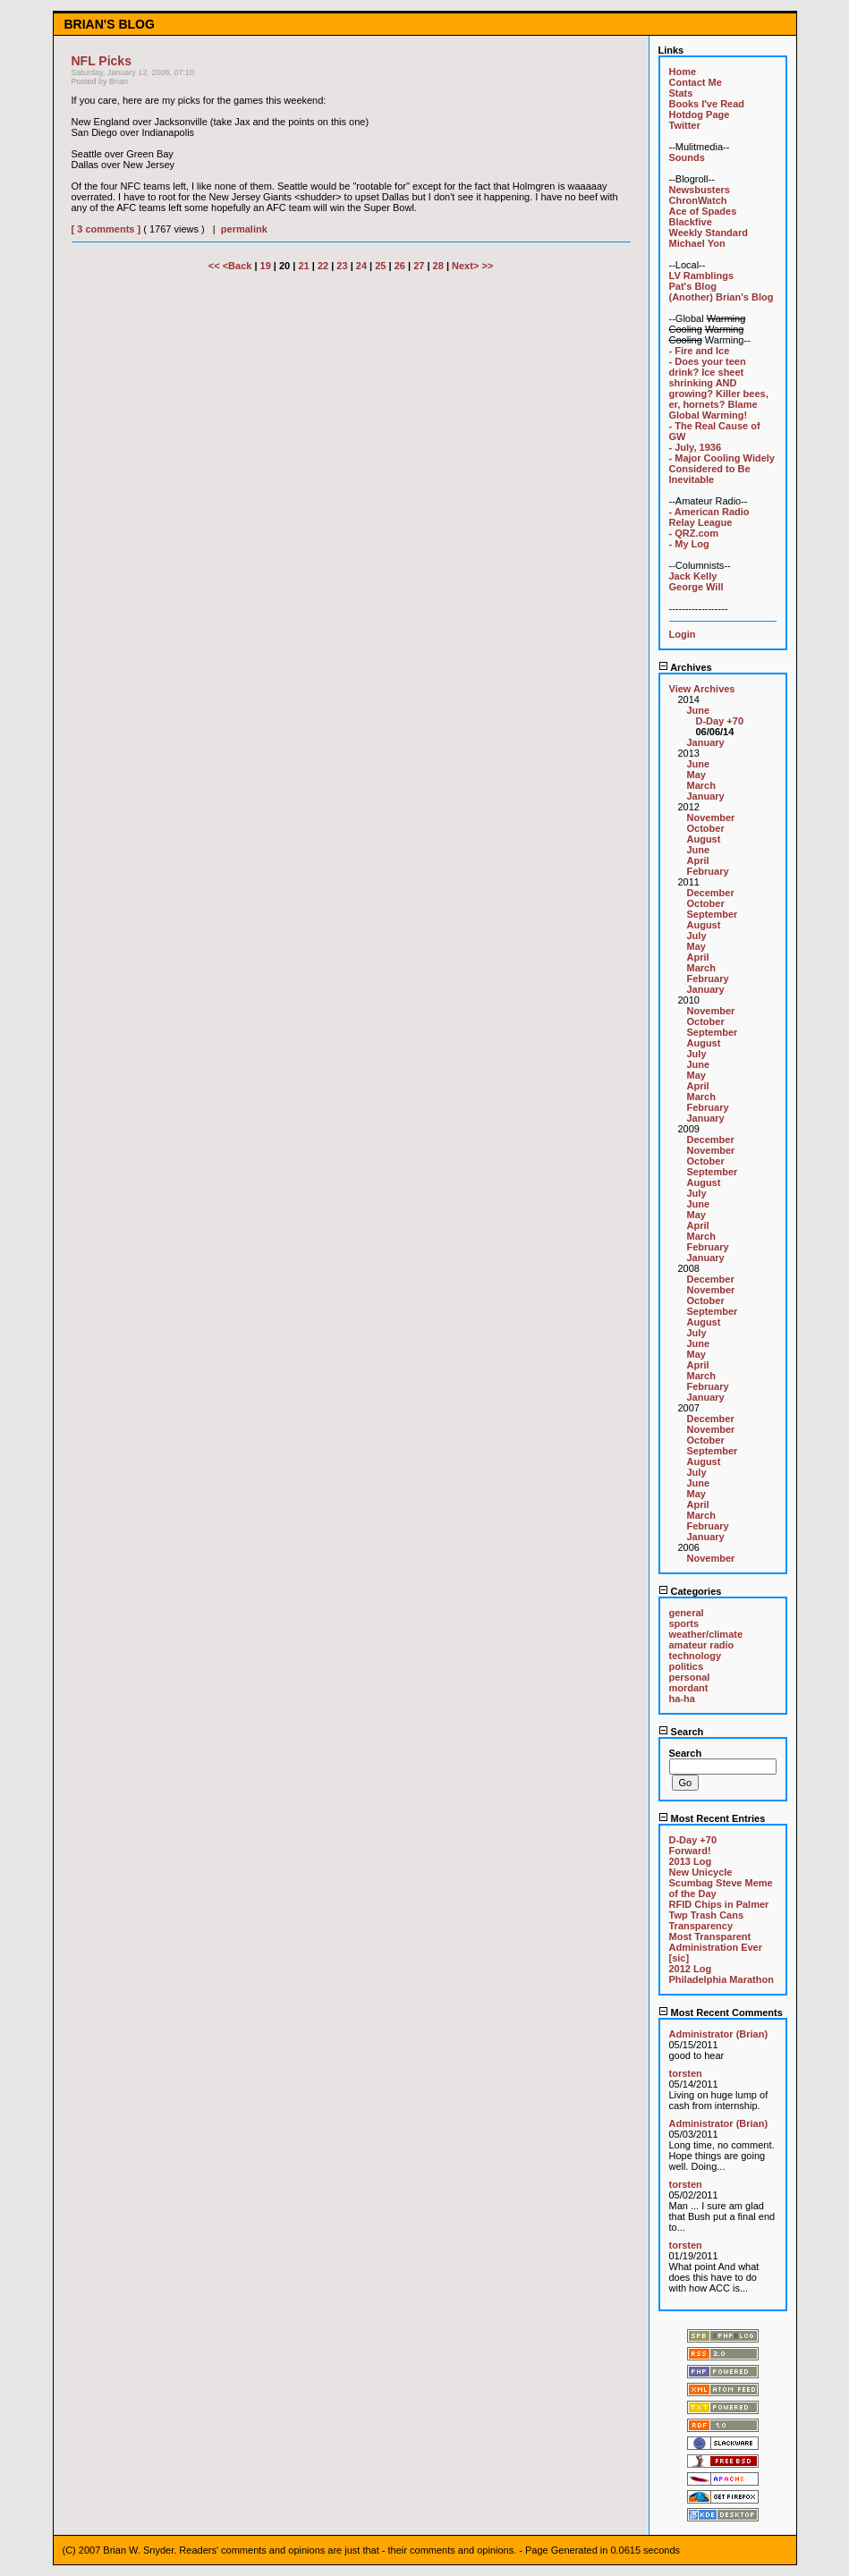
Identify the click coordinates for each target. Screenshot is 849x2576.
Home (683, 71)
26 (400, 265)
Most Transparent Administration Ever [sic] (716, 1947)
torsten (685, 2073)
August (704, 839)
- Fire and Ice (699, 350)
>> (487, 265)
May (696, 774)
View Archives (702, 688)
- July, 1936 (695, 447)
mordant (689, 1687)
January (706, 742)
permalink (244, 229)
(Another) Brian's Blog (721, 297)
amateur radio (701, 1645)
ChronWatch (698, 200)
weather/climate (706, 1634)
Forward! (690, 1850)
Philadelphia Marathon (721, 1979)
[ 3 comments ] (106, 229)
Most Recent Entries (712, 1818)
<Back (239, 265)
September (712, 914)
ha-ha (682, 1698)
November (711, 817)
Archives (685, 667)
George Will (696, 586)
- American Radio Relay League (709, 517)
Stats (681, 93)
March (701, 785)
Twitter (684, 125)
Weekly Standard (708, 232)
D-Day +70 (720, 721)
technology (695, 1655)
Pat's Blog (693, 286)
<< (215, 265)
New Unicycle (701, 1872)
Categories (690, 1591)
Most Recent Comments (720, 2012)
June (698, 710)
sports (684, 1623)
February (708, 871)
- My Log (689, 543)
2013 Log (690, 1861)
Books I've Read (707, 103)
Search (681, 1731)
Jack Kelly (693, 576)
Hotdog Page (699, 114)
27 (418, 265)
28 (438, 265)
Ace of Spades (703, 211)
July (697, 935)
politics (686, 1666)
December (710, 892)
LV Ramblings (701, 275)
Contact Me (695, 82)
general (686, 1612)
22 (323, 265)
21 (303, 265)
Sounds (687, 157)
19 (265, 265)
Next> (466, 265)
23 (341, 265)
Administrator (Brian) (718, 2034)
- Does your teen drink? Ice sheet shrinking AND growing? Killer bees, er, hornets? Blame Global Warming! (718, 388)
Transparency (701, 1925)
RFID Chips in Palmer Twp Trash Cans (719, 1909)
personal (689, 1677)
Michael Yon (697, 243)
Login (682, 634)
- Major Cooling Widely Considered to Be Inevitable (722, 469)
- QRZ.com (694, 533)
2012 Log (690, 1968)
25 (380, 265)
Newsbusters (699, 189)
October (706, 828)
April (698, 860)
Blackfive (690, 221)
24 (361, 265)
